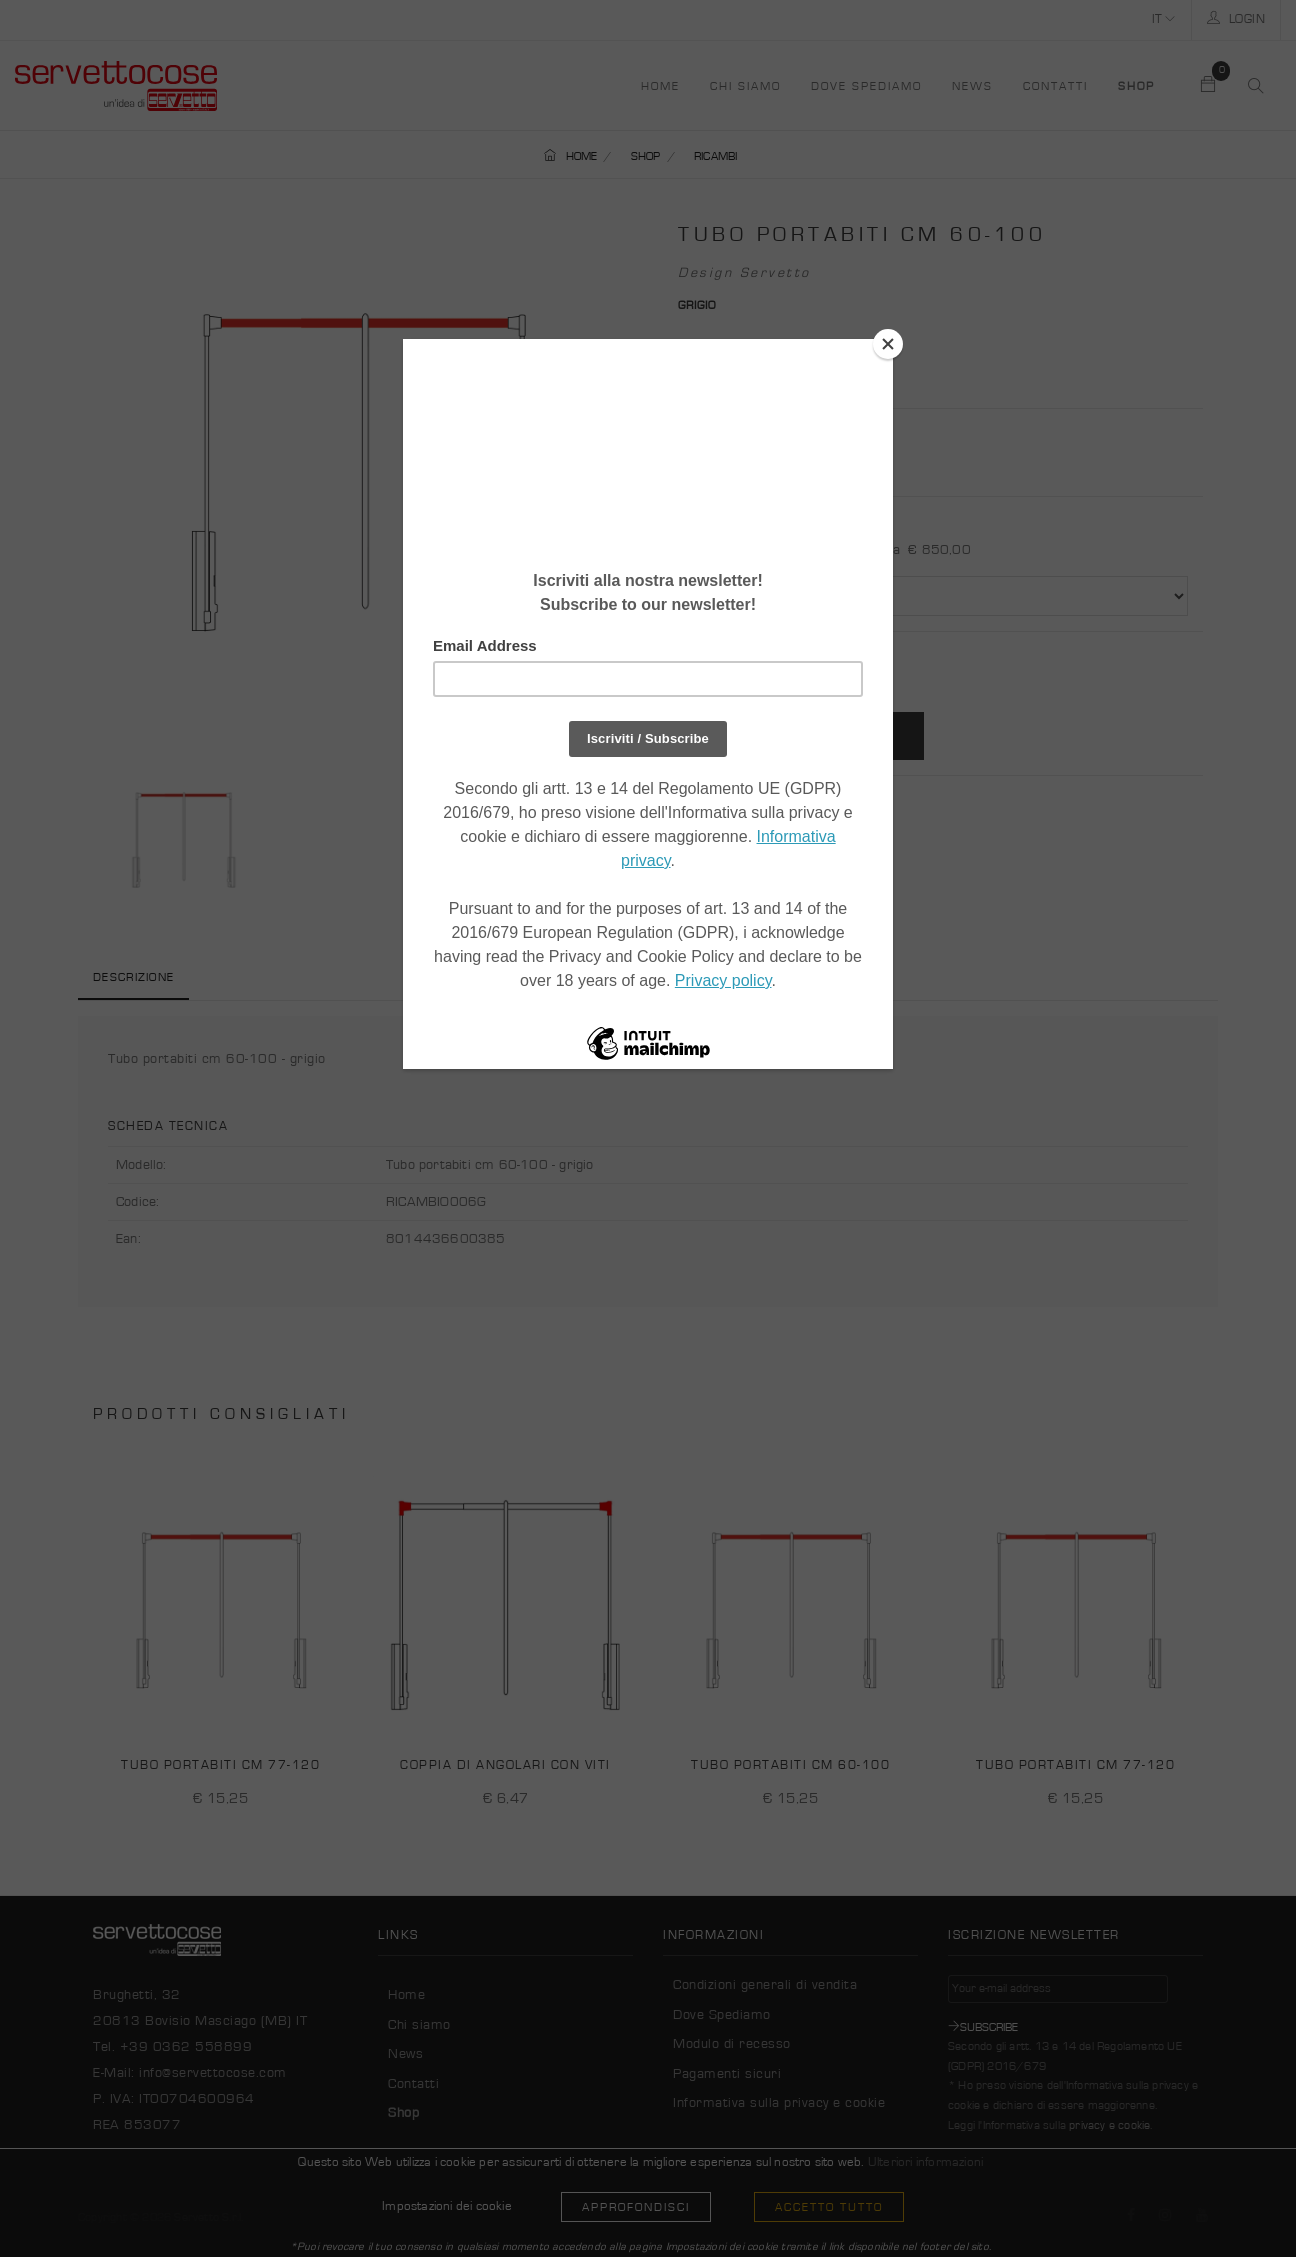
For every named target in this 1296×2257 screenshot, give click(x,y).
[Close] (888, 344)
